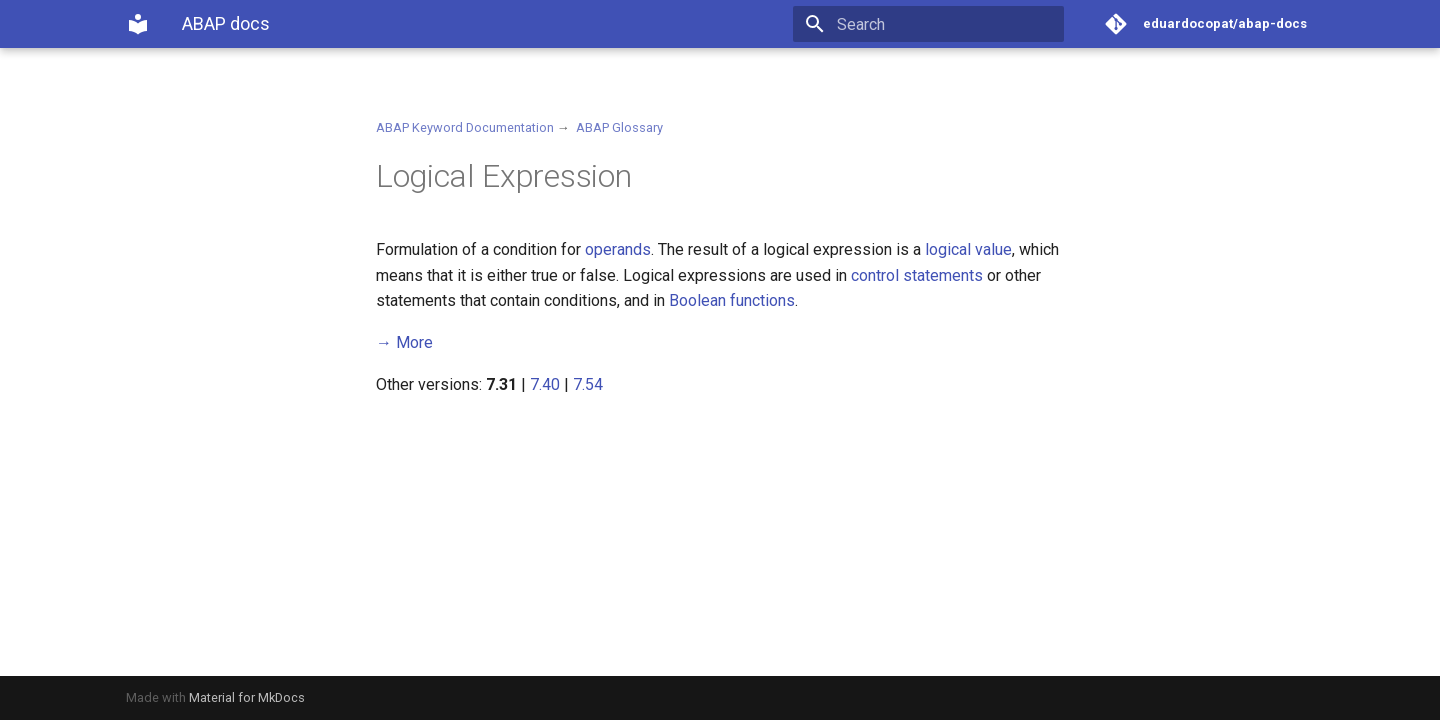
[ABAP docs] (138, 24)
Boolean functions (732, 300)
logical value (968, 249)
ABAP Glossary (619, 127)
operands (618, 249)
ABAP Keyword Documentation (465, 127)
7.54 (588, 384)
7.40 (545, 384)
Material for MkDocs (247, 697)
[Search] (947, 24)
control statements (917, 275)
